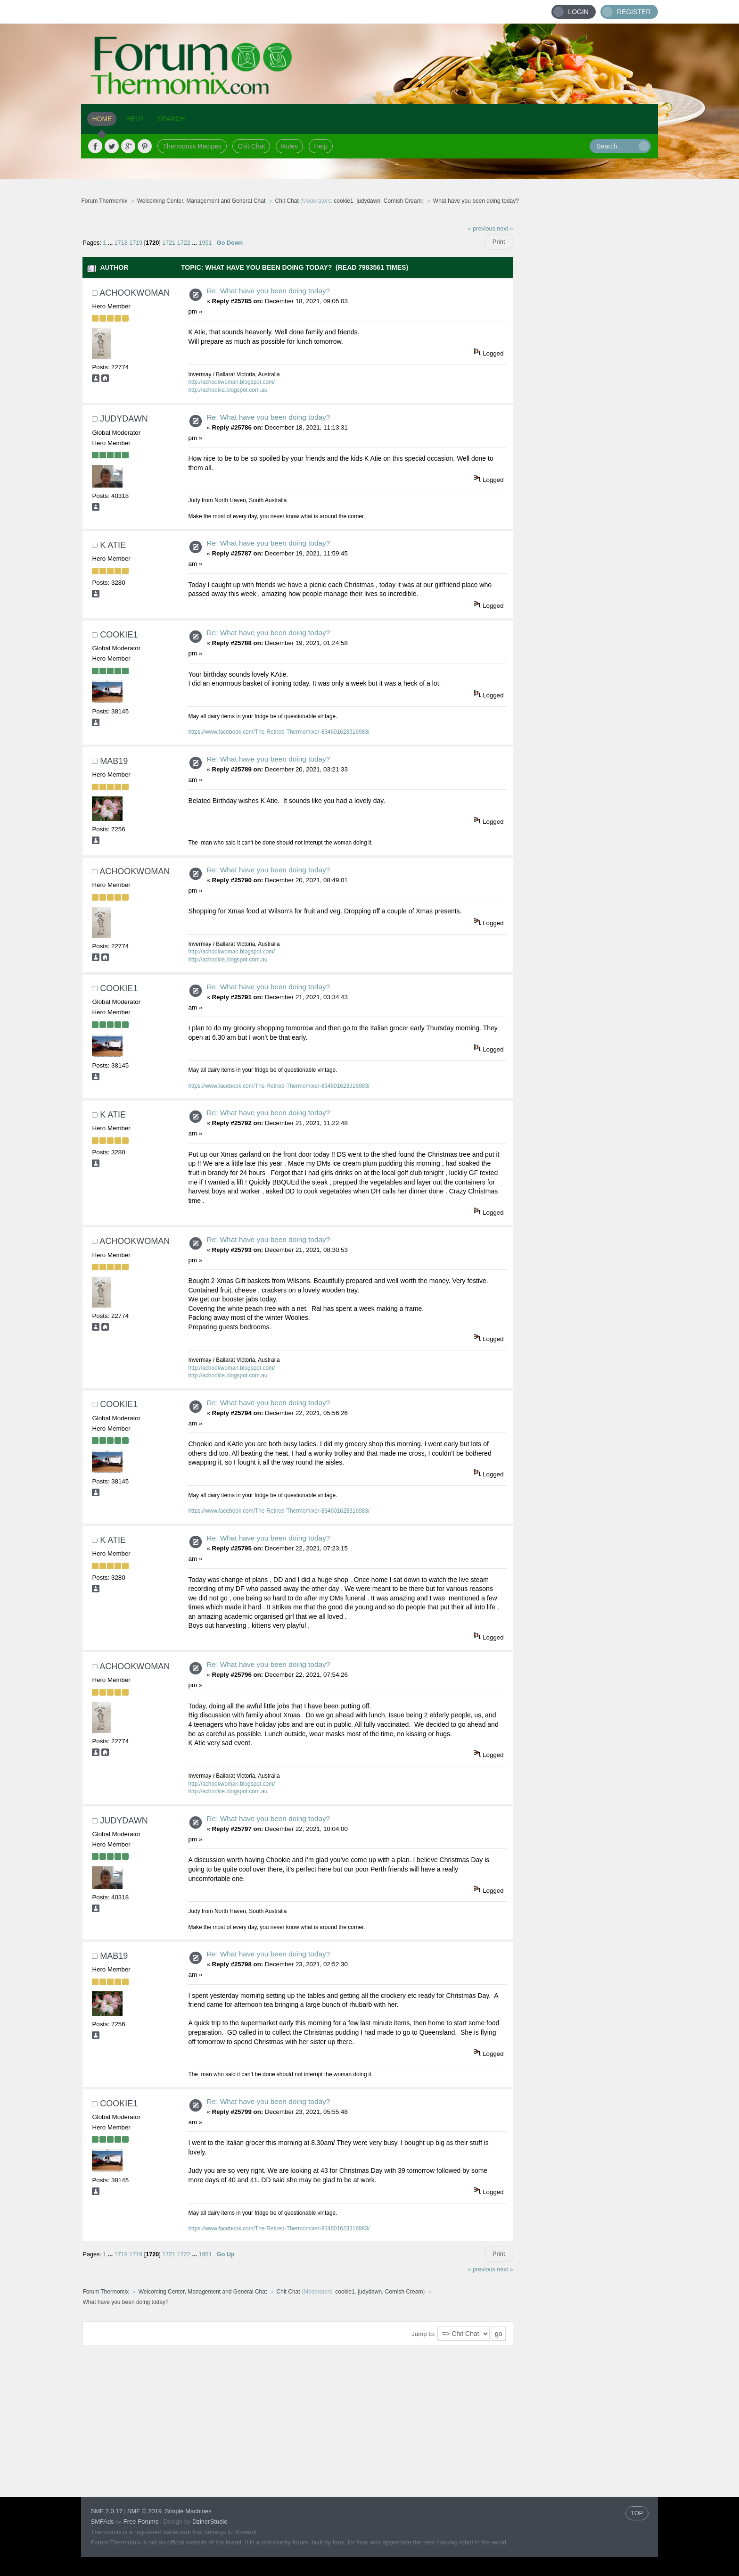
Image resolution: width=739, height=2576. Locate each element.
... (111, 243)
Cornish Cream (403, 201)
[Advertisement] (586, 360)
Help (321, 146)
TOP (637, 2513)
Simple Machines (188, 2511)
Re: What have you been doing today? (268, 291)
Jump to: (423, 2333)
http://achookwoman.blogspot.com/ (231, 382)
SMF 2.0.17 (106, 2511)
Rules (289, 146)
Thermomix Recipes (192, 146)
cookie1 (343, 201)
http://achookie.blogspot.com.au (227, 390)
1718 (121, 243)
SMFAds (102, 2521)
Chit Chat (251, 146)
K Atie (113, 545)
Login (578, 12)
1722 (183, 243)
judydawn (368, 201)
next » (505, 228)
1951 (205, 243)
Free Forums (140, 2521)
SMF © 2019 (144, 2511)
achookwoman (134, 293)
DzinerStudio (209, 2521)
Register (634, 12)
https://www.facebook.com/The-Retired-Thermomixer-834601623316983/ (279, 732)
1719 (135, 243)
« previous (481, 228)
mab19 (114, 761)
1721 (168, 243)
